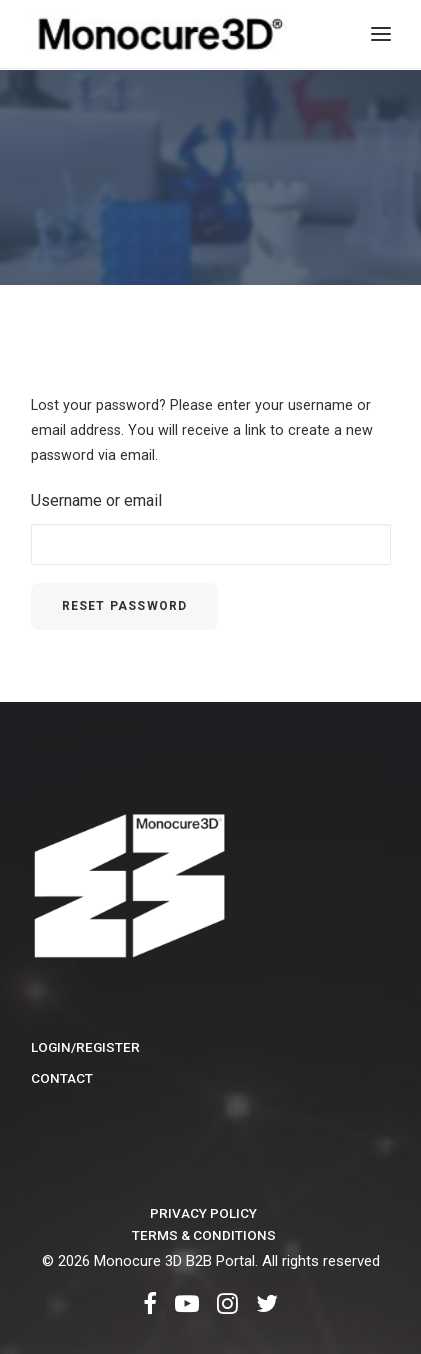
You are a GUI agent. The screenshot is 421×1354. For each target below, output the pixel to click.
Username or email (96, 500)
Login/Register (85, 1047)
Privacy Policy (203, 1213)
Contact (62, 1078)
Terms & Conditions (204, 1235)
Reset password (125, 606)
